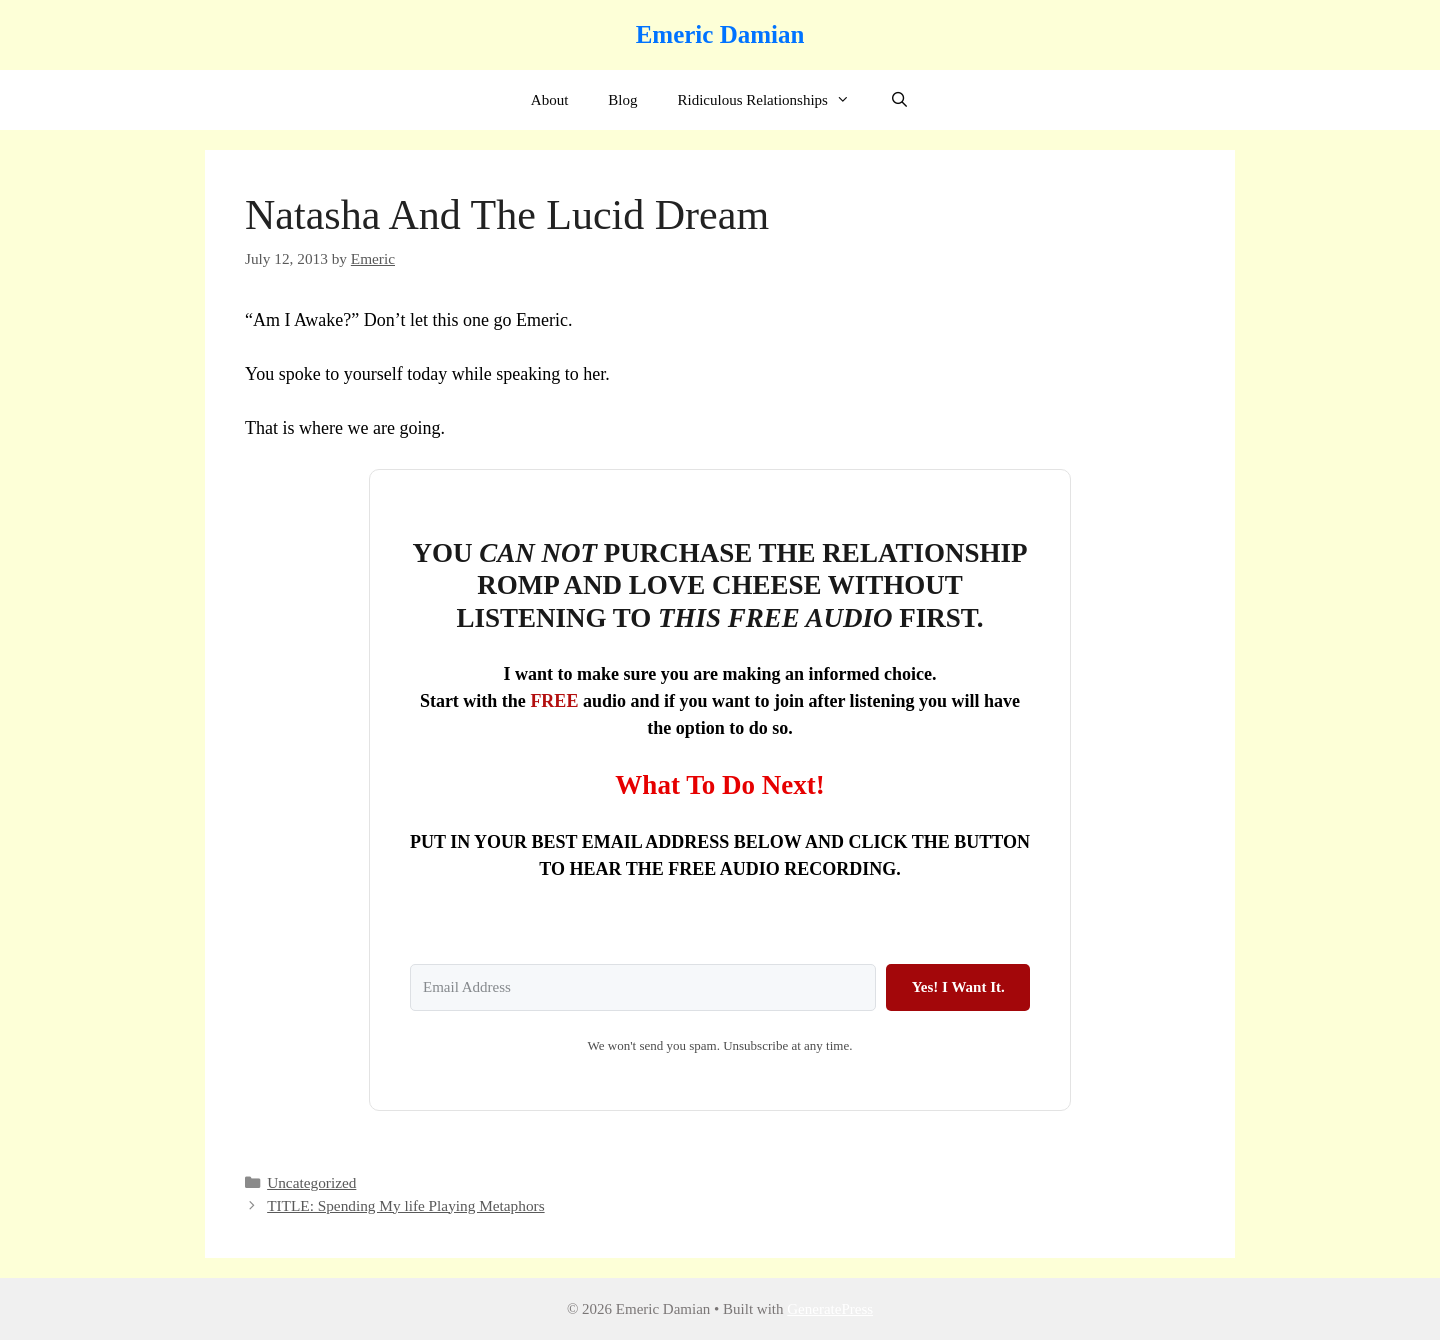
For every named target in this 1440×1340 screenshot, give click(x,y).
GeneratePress (830, 1309)
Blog (622, 100)
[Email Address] (643, 987)
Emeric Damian (720, 34)
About (550, 100)
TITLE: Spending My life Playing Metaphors (405, 1205)
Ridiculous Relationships (773, 100)
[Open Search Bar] (899, 100)
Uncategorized (311, 1182)
